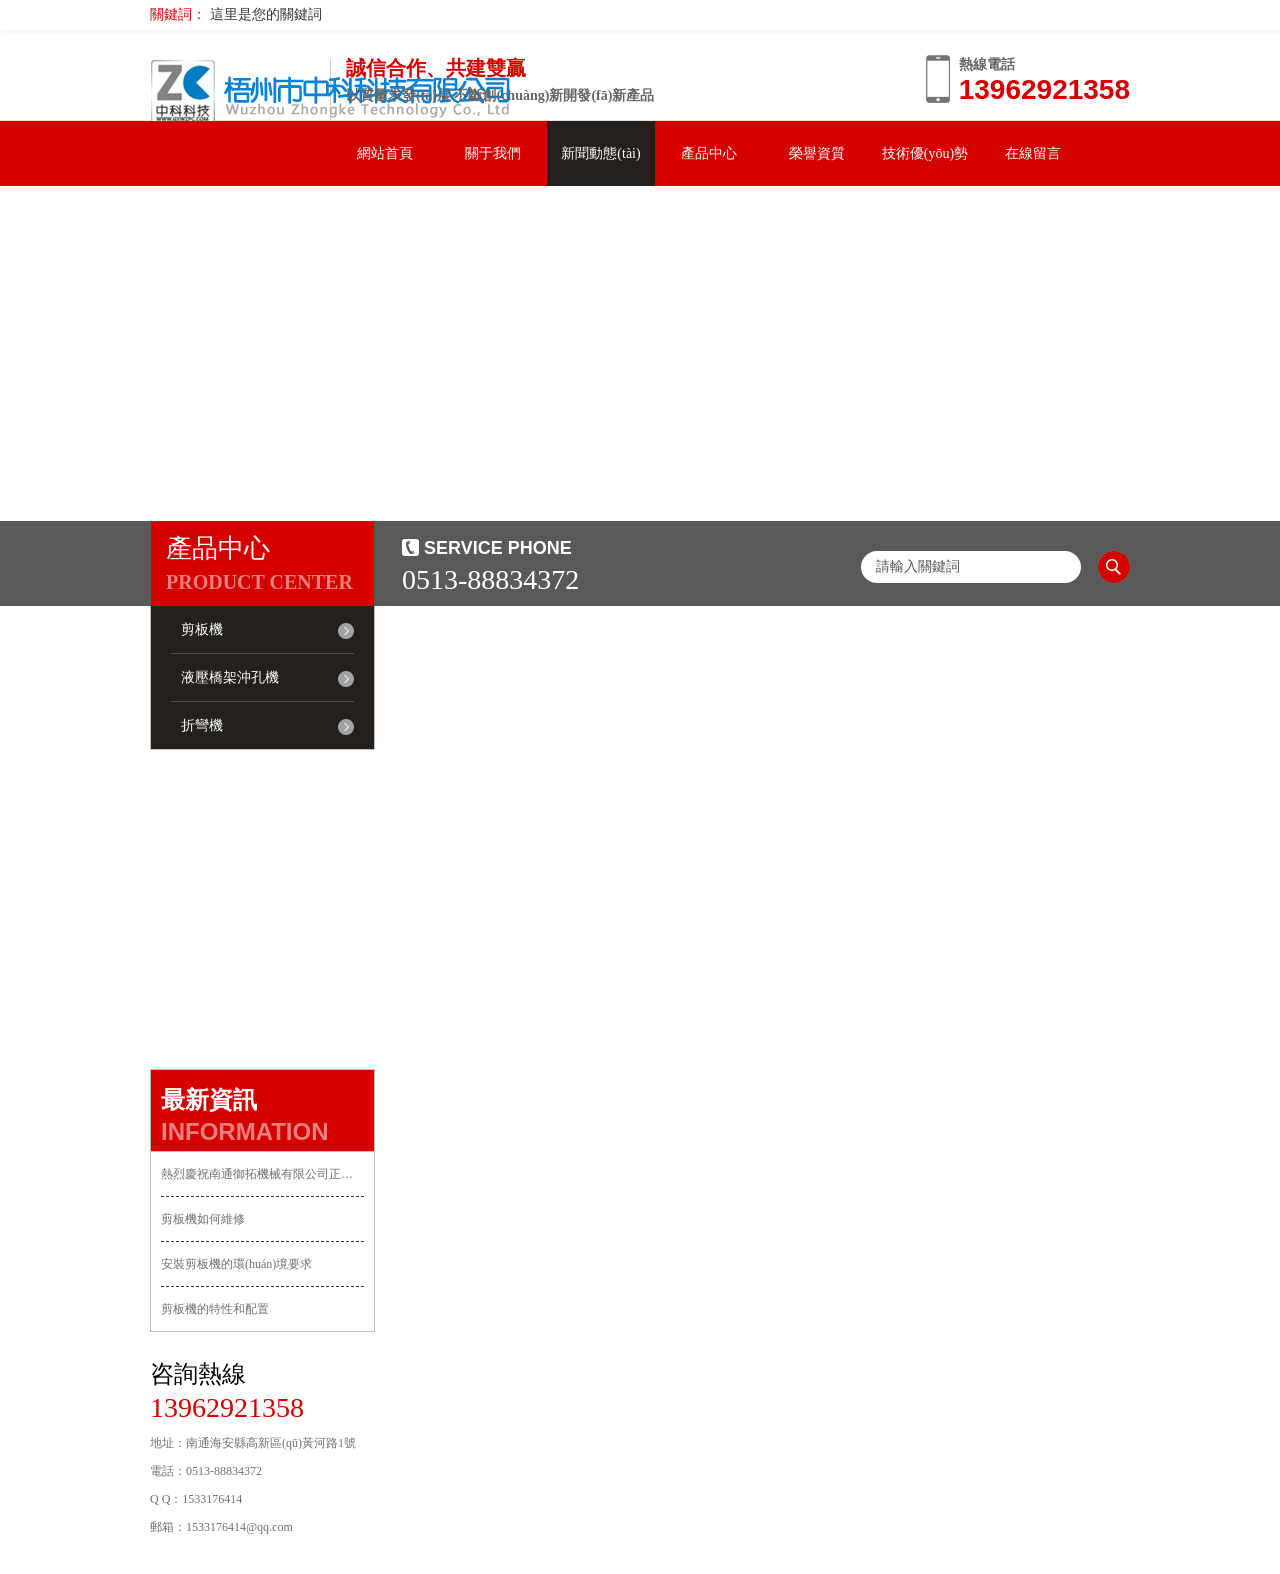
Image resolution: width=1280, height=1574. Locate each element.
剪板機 (202, 629)
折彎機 (202, 725)
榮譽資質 (817, 153)
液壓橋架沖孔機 (230, 677)
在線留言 (1033, 153)
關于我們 (493, 153)
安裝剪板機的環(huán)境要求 (236, 1264)
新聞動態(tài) (600, 153)
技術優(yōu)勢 (925, 153)
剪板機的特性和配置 (215, 1309)
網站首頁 (385, 153)
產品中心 (709, 153)
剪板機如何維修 (203, 1219)
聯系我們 (204, 218)
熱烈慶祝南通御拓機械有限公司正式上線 (262, 1174)
